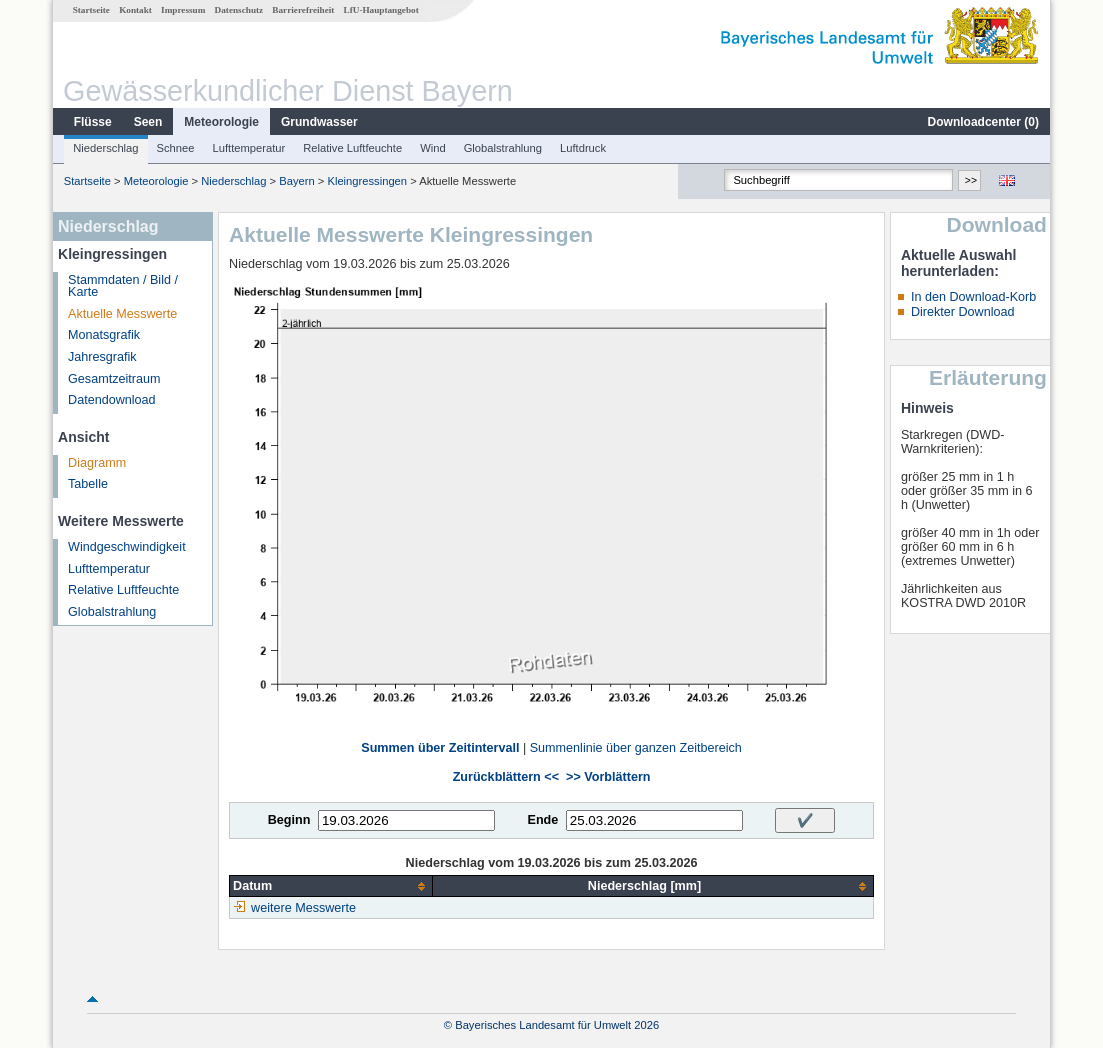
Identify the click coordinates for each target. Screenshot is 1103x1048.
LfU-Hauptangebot (381, 10)
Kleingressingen (367, 181)
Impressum (183, 10)
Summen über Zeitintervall (440, 748)
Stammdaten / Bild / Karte (123, 286)
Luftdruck (583, 148)
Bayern (296, 181)
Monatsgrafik (104, 335)
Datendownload (112, 400)
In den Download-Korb (973, 297)
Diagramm (97, 463)
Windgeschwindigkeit (127, 547)
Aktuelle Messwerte (122, 314)
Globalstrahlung (503, 148)
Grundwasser (319, 122)
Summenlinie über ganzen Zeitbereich (636, 748)
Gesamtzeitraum (114, 379)
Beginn (289, 820)
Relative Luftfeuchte (352, 148)
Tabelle (88, 484)
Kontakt (135, 10)
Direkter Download (963, 312)
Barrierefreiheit (303, 10)
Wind (433, 148)
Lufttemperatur (248, 148)
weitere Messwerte (303, 908)
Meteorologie (221, 122)
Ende (542, 820)
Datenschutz (239, 10)
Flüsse (93, 122)
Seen (148, 122)
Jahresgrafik (102, 357)
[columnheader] (331, 886)
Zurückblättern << (506, 777)
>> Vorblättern (608, 777)
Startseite (91, 10)
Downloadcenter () (983, 122)
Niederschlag (105, 148)
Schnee (176, 148)
